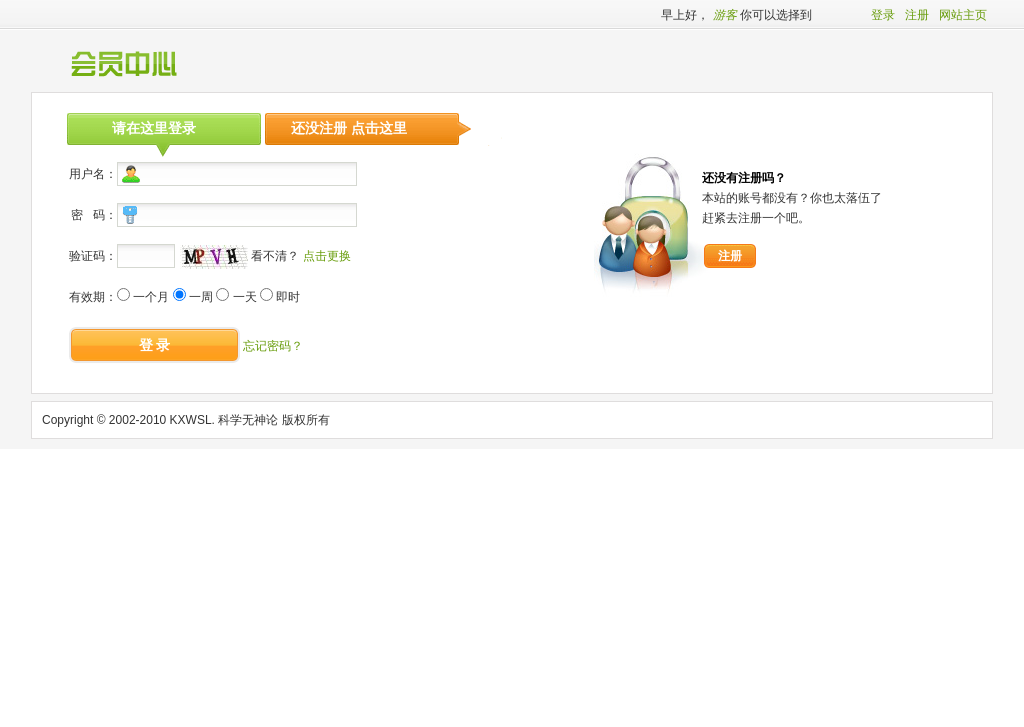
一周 (201, 297)
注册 (917, 15)
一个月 (151, 297)
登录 (883, 15)
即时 (288, 297)
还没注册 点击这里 (349, 128)
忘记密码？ (273, 346)
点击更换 (327, 256)
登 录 (155, 345)
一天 (245, 297)
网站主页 (963, 15)
